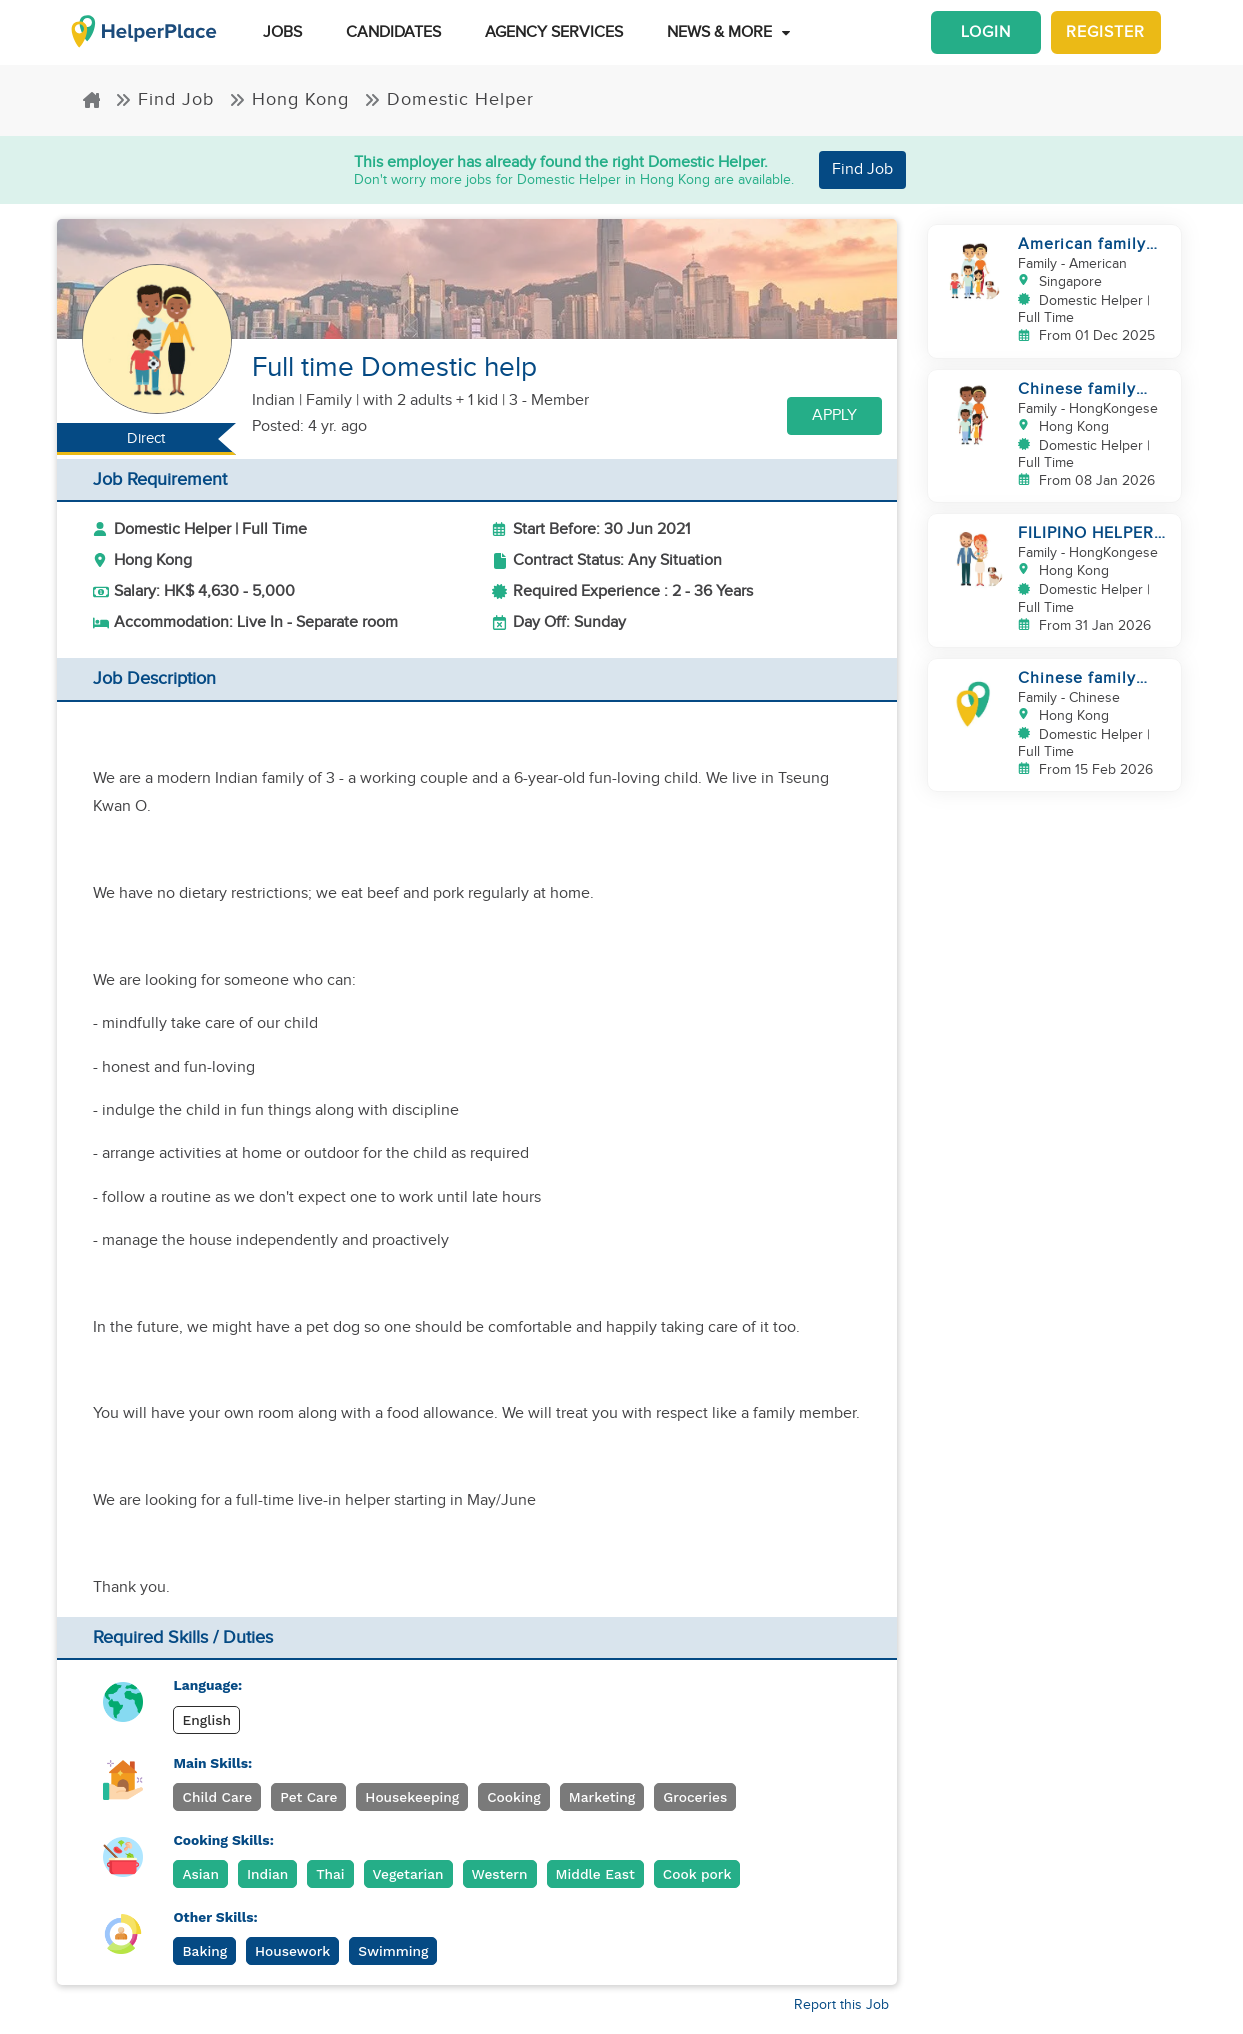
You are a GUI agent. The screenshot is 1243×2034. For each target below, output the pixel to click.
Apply (834, 415)
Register (1105, 32)
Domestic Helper (449, 99)
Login (986, 32)
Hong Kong (289, 99)
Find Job (164, 99)
